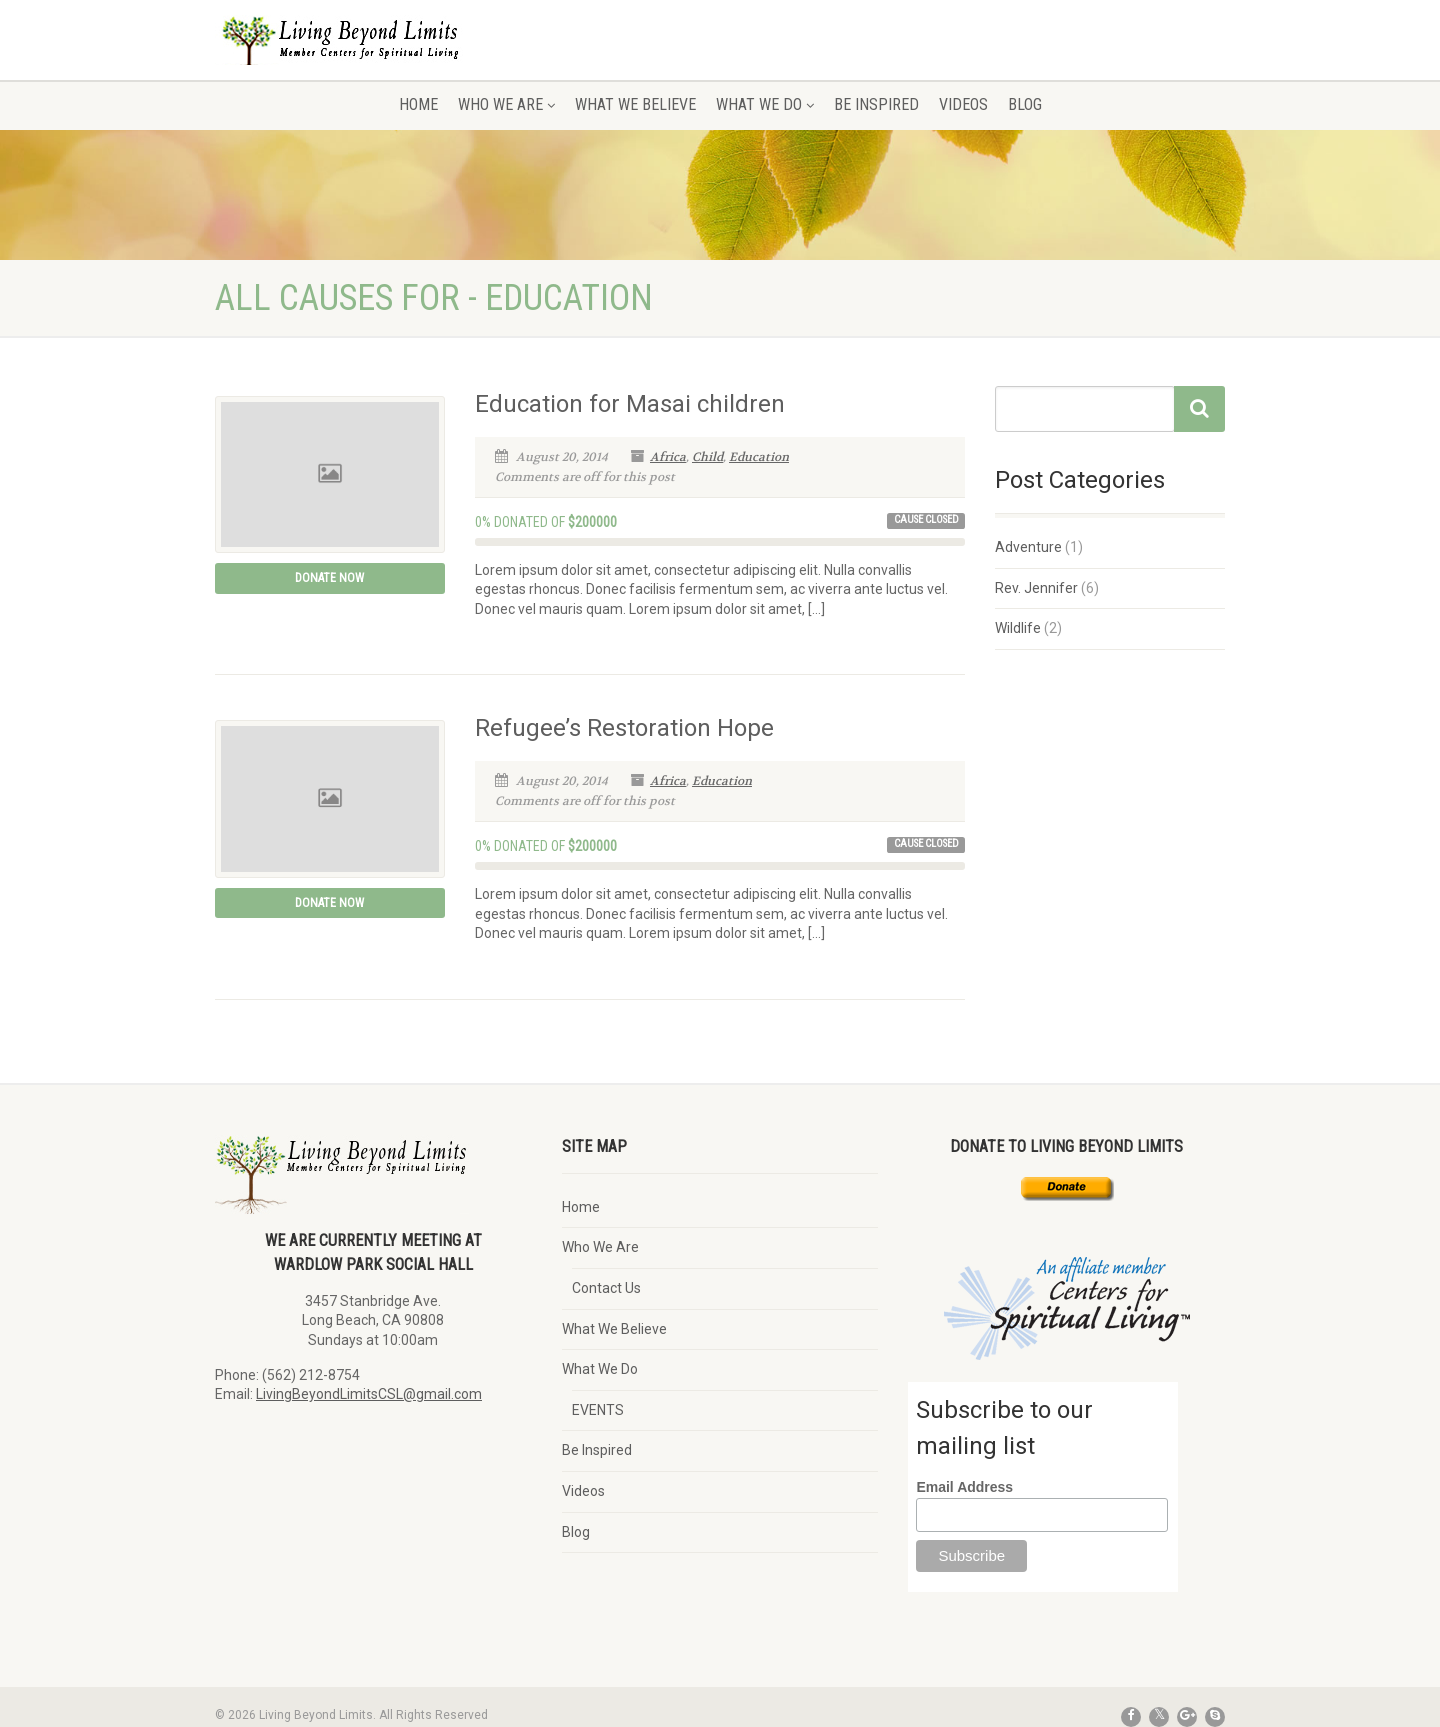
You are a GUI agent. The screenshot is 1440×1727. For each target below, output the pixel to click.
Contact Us (606, 1288)
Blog (1025, 104)
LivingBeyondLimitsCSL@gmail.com (369, 1394)
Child (707, 457)
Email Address (964, 1487)
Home (418, 104)
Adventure (1028, 547)
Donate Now (329, 578)
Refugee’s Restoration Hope (624, 728)
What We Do (765, 104)
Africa (668, 457)
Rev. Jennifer (1036, 588)
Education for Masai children (630, 404)
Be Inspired (876, 104)
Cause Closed (926, 519)
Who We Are (506, 104)
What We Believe (635, 104)
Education (759, 457)
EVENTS (598, 1410)
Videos (963, 104)
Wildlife (1018, 628)
